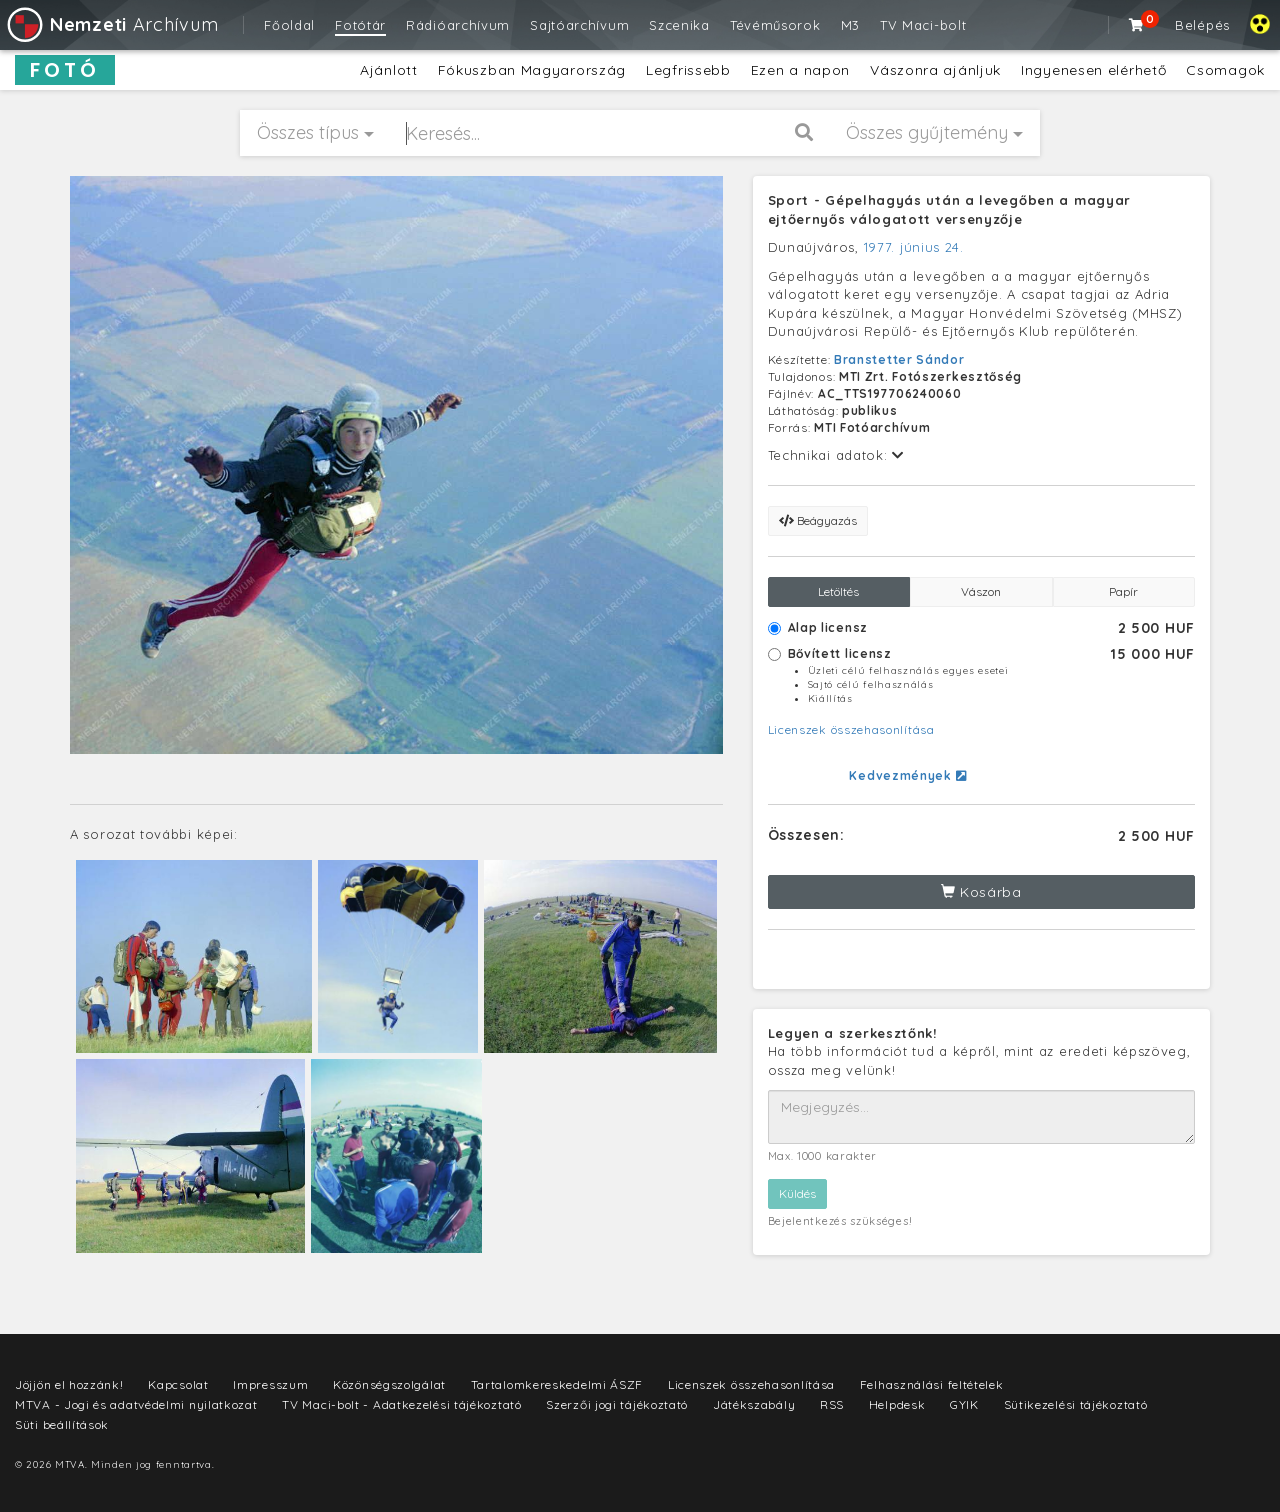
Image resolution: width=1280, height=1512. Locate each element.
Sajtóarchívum (579, 25)
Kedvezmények (907, 775)
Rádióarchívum (458, 25)
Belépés (1202, 25)
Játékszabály (754, 1404)
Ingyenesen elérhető (1093, 70)
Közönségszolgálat (389, 1384)
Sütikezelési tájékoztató (1076, 1404)
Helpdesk (897, 1404)
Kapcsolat (178, 1384)
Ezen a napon (800, 70)
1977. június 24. (914, 247)
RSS (832, 1404)
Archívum (111, 24)
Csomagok (1225, 70)
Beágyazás (818, 520)
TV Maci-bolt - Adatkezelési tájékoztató (401, 1404)
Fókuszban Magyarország (532, 70)
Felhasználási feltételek (932, 1384)
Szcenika (679, 25)
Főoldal (289, 25)
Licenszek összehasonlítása (851, 729)
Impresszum (270, 1384)
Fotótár (360, 25)
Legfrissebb (688, 70)
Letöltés (838, 591)
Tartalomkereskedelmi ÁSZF (557, 1384)
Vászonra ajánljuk (935, 70)
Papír (1123, 591)
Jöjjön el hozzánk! (69, 1384)
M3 (850, 25)
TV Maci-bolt (923, 25)
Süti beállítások (62, 1424)
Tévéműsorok (775, 25)
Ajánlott (389, 70)
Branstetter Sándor (899, 359)
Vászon (981, 591)
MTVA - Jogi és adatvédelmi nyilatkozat (136, 1404)
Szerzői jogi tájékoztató (617, 1404)
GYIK (964, 1404)
